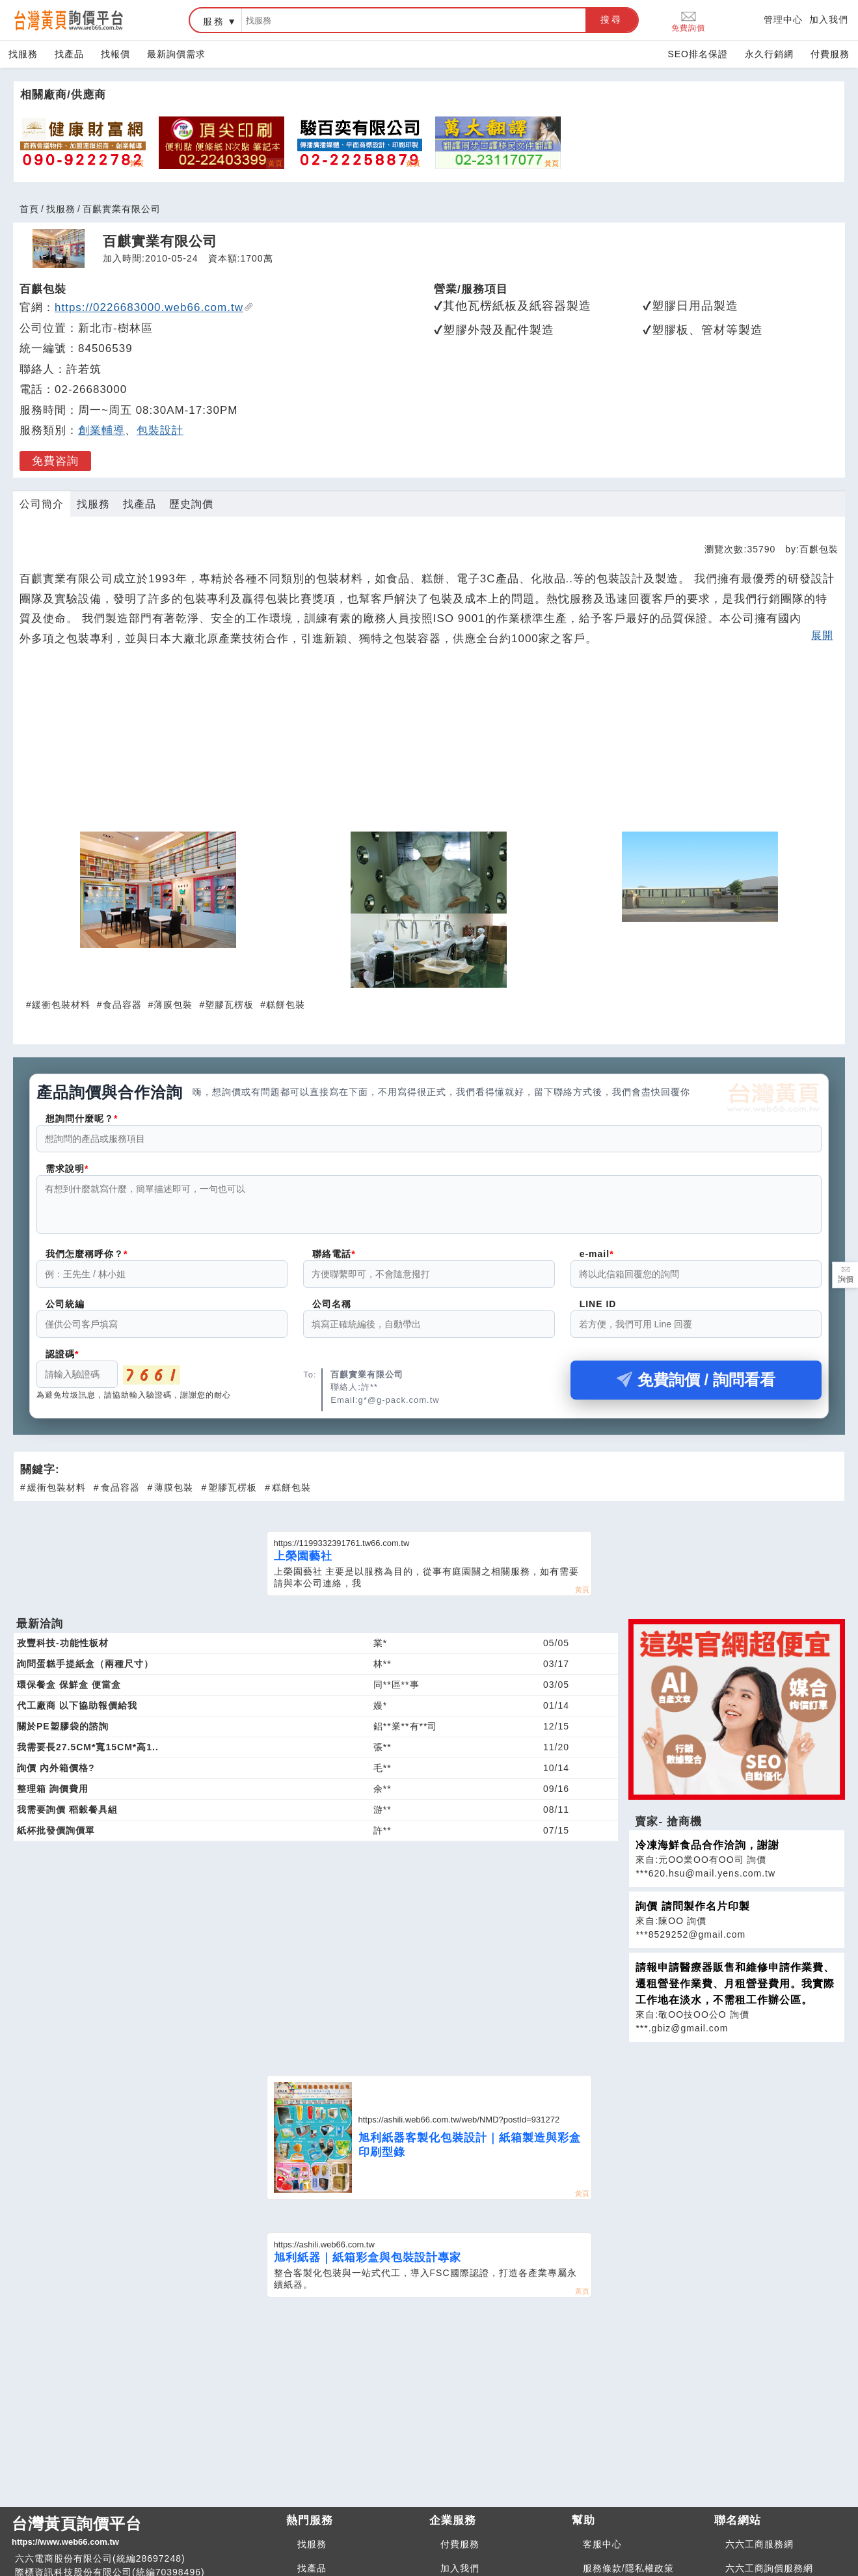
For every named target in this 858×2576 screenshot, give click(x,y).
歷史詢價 (191, 503)
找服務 (23, 54)
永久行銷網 (769, 54)
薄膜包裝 (173, 1004)
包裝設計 (160, 430)
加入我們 (828, 19)
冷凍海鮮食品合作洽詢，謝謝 (707, 1852)
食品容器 (122, 1004)
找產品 (69, 54)
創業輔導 (101, 430)
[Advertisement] (429, 745)
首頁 (29, 209)
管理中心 (783, 19)
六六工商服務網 (759, 2552)
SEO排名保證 (697, 54)
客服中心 (602, 2552)
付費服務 (830, 54)
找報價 (115, 54)
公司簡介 (42, 503)
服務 (214, 21)
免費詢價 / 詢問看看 (696, 1387)
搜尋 (611, 19)
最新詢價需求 (176, 54)
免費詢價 (688, 20)
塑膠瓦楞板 (229, 1004)
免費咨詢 (55, 461)
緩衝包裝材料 (61, 1004)
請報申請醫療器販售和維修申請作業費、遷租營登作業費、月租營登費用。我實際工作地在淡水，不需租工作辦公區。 (735, 1991)
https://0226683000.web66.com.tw (154, 307)
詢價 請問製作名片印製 (692, 1913)
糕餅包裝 (285, 1004)
